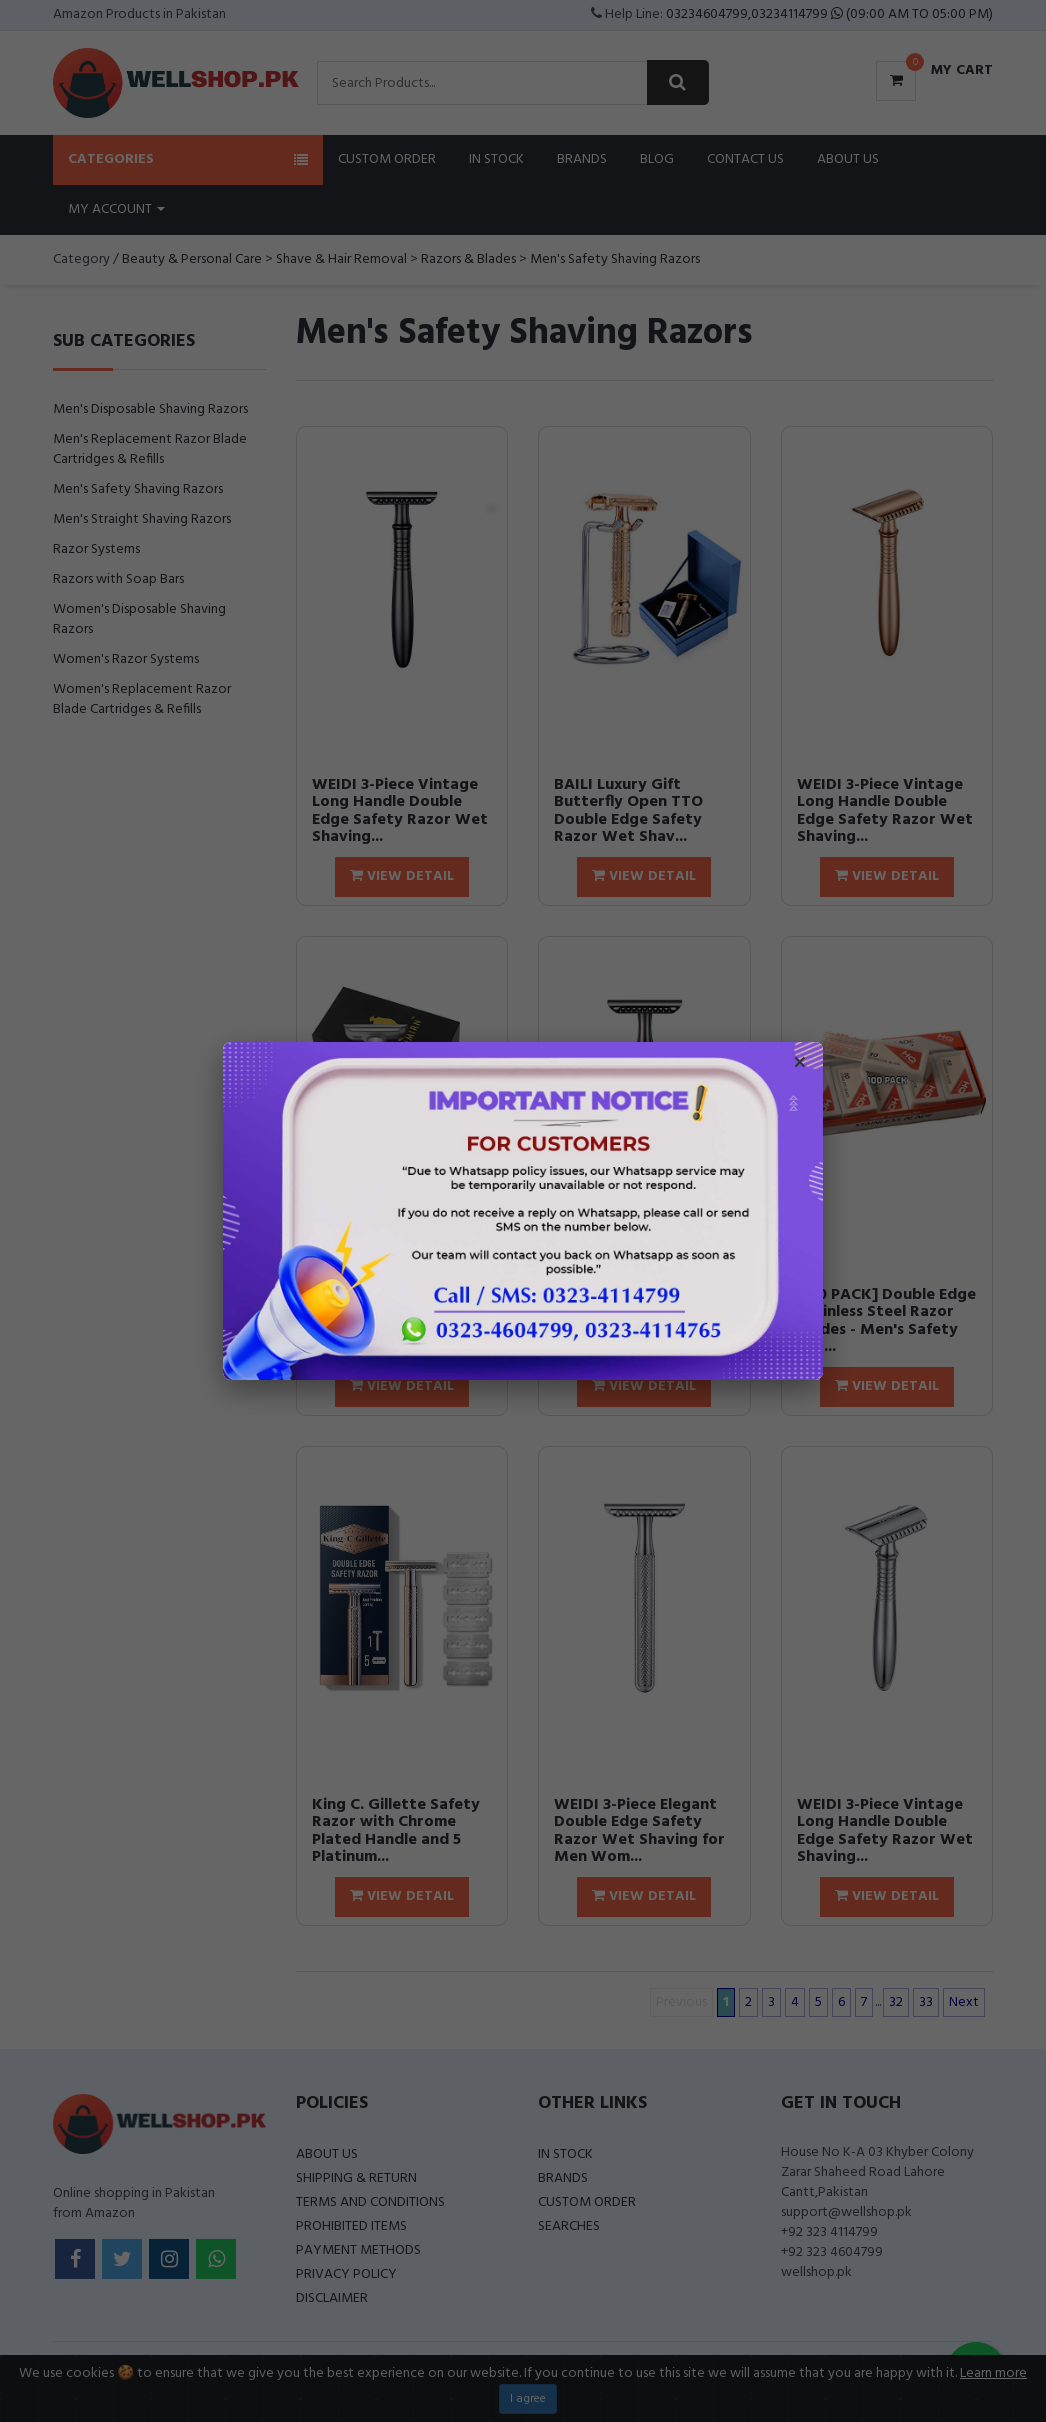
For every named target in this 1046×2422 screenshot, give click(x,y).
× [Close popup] (800, 1065)
